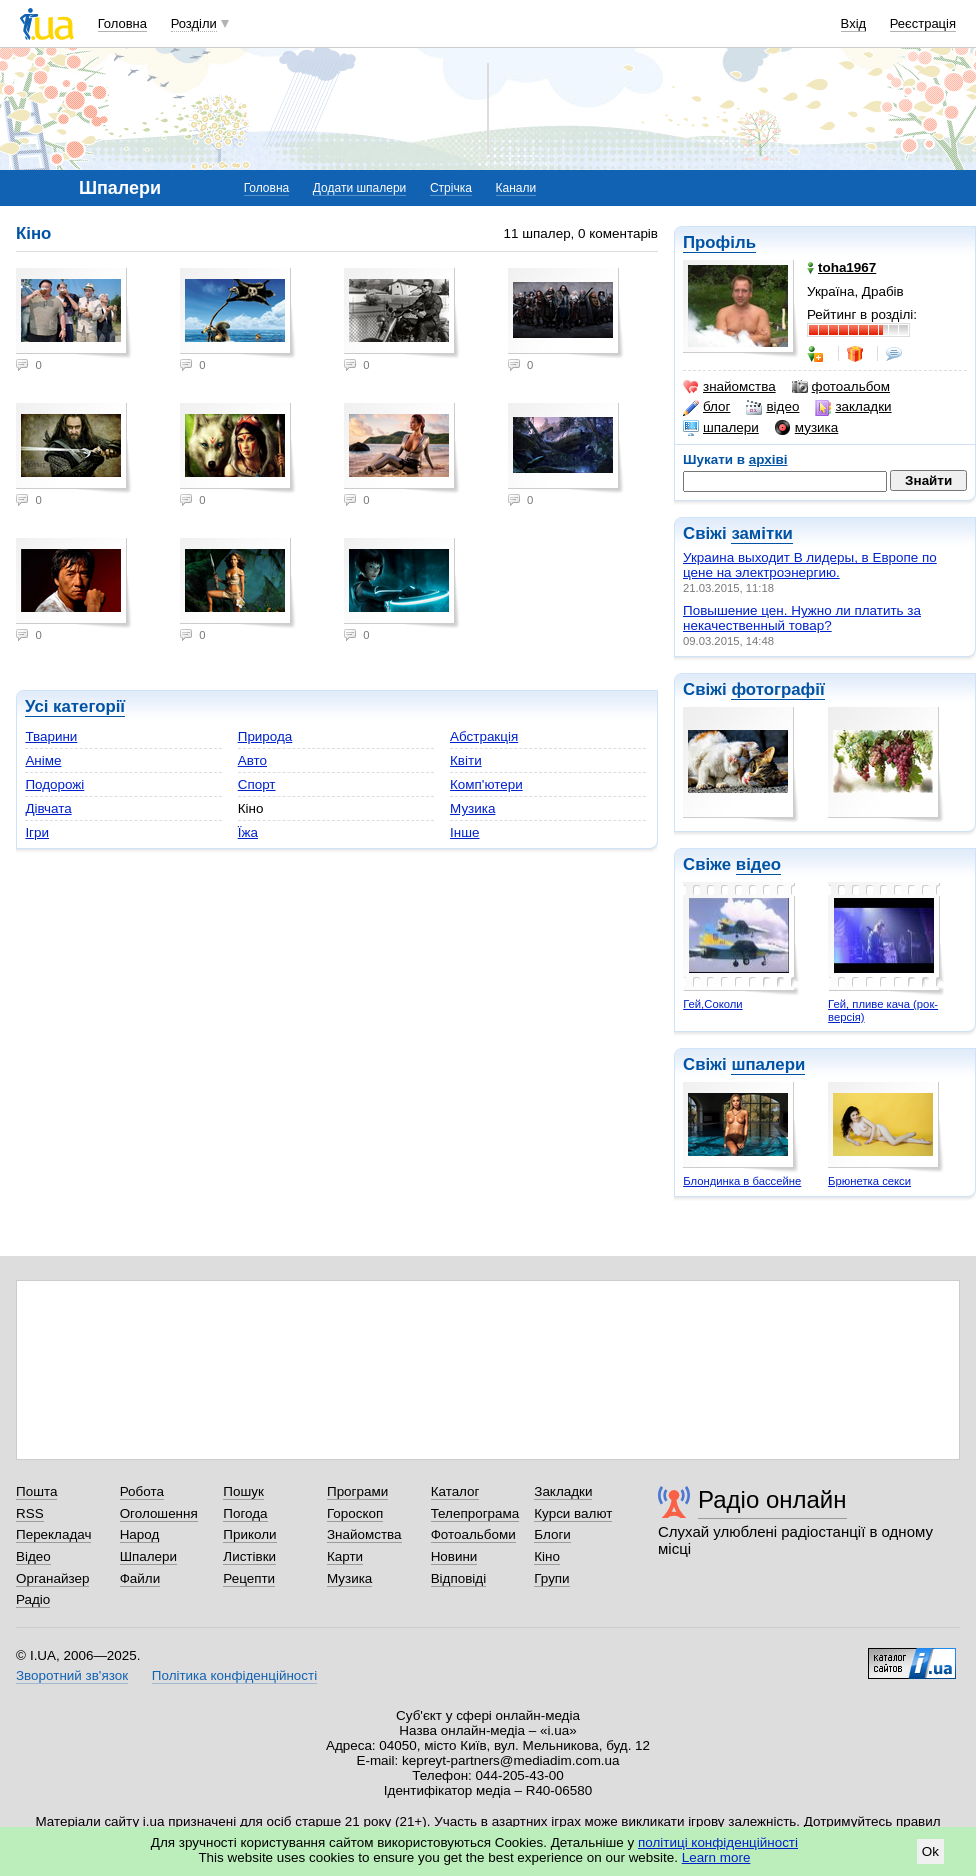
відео (772, 407)
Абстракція (484, 736)
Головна (122, 23)
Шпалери (148, 1556)
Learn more (716, 1857)
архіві (768, 459)
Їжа (248, 832)
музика (806, 428)
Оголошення (159, 1513)
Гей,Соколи (712, 1004)
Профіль (719, 242)
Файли (140, 1578)
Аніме (43, 760)
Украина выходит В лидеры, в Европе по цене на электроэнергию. (810, 565)
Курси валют (573, 1513)
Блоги (552, 1534)
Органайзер (52, 1578)
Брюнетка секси (869, 1181)
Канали (516, 188)
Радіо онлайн (772, 1499)
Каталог (455, 1491)
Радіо (33, 1599)
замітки (762, 533)
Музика (472, 808)
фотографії (777, 689)
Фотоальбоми (473, 1534)
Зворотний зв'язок (72, 1675)
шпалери (721, 428)
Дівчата (48, 808)
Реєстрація (923, 23)
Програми (357, 1491)
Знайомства (364, 1534)
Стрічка (451, 188)
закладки (853, 407)
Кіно (547, 1556)
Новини (454, 1556)
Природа (265, 736)
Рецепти (249, 1578)
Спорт (257, 784)
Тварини (51, 736)
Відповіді (459, 1578)
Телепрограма (475, 1513)
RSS (30, 1513)
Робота (142, 1491)
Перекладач (53, 1534)
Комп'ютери (486, 784)
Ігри (37, 832)
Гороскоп (355, 1513)
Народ (140, 1534)
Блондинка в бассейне (742, 1181)
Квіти (466, 760)
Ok (930, 1851)
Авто (252, 760)
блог (706, 407)
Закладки (563, 1491)
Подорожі (54, 784)
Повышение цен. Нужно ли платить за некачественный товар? (802, 618)
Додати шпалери (359, 188)
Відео (33, 1556)
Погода (245, 1513)
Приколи (249, 1534)
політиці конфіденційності (718, 1842)
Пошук (243, 1491)
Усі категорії (75, 706)
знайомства (729, 387)
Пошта (36, 1491)
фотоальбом (841, 387)
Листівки (249, 1556)
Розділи (194, 23)
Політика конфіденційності (234, 1675)
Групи (551, 1578)
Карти (345, 1556)
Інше (464, 832)
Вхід (854, 23)
